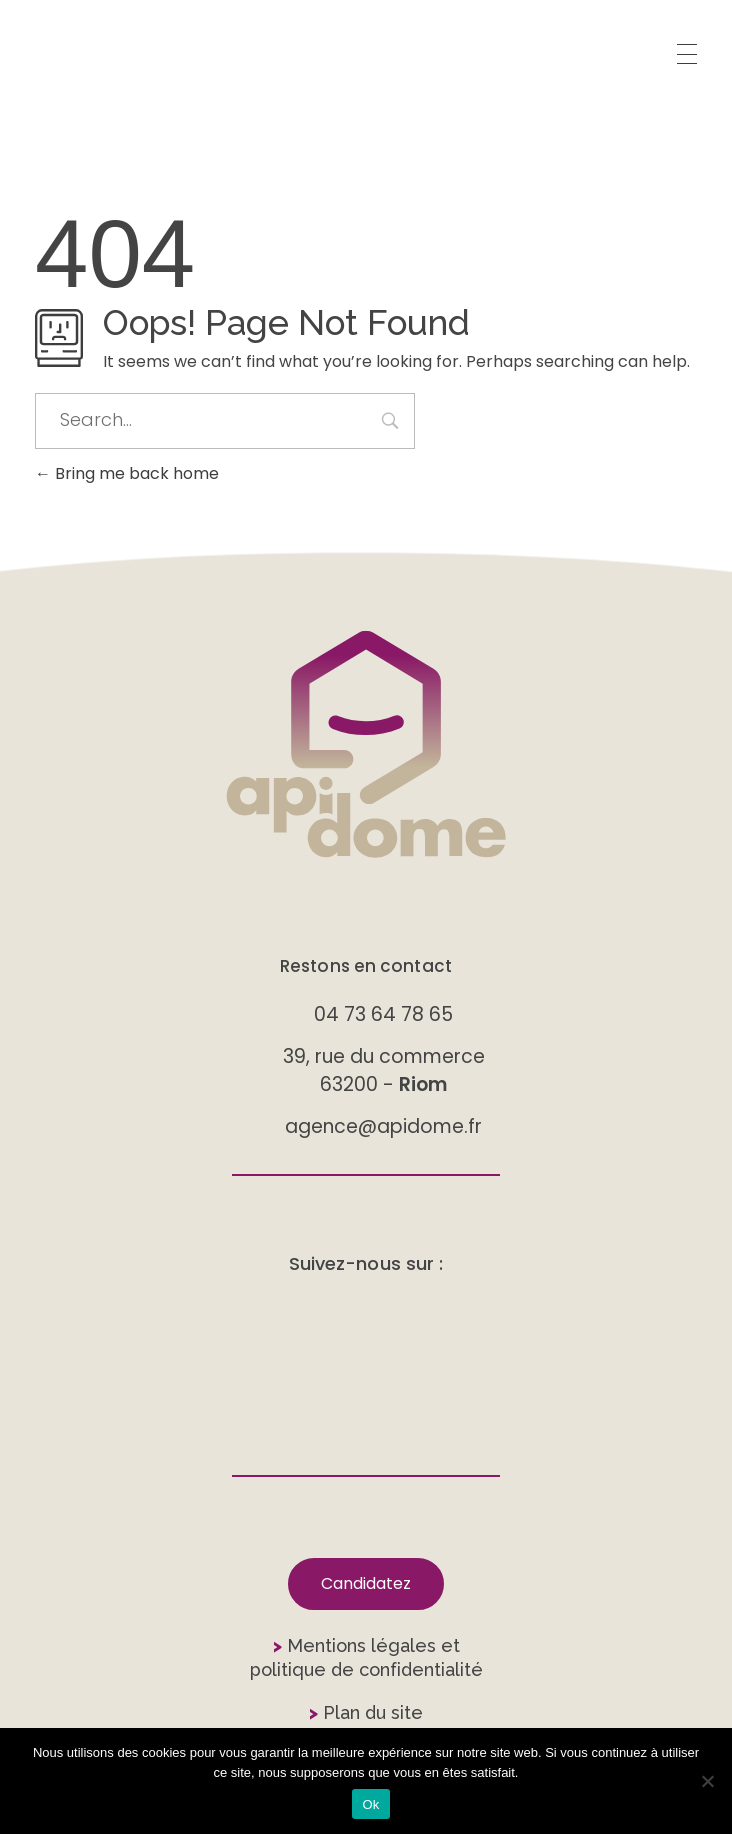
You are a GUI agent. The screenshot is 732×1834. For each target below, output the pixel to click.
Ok (370, 1804)
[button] (366, 1584)
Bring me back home (127, 473)
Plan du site (366, 1712)
